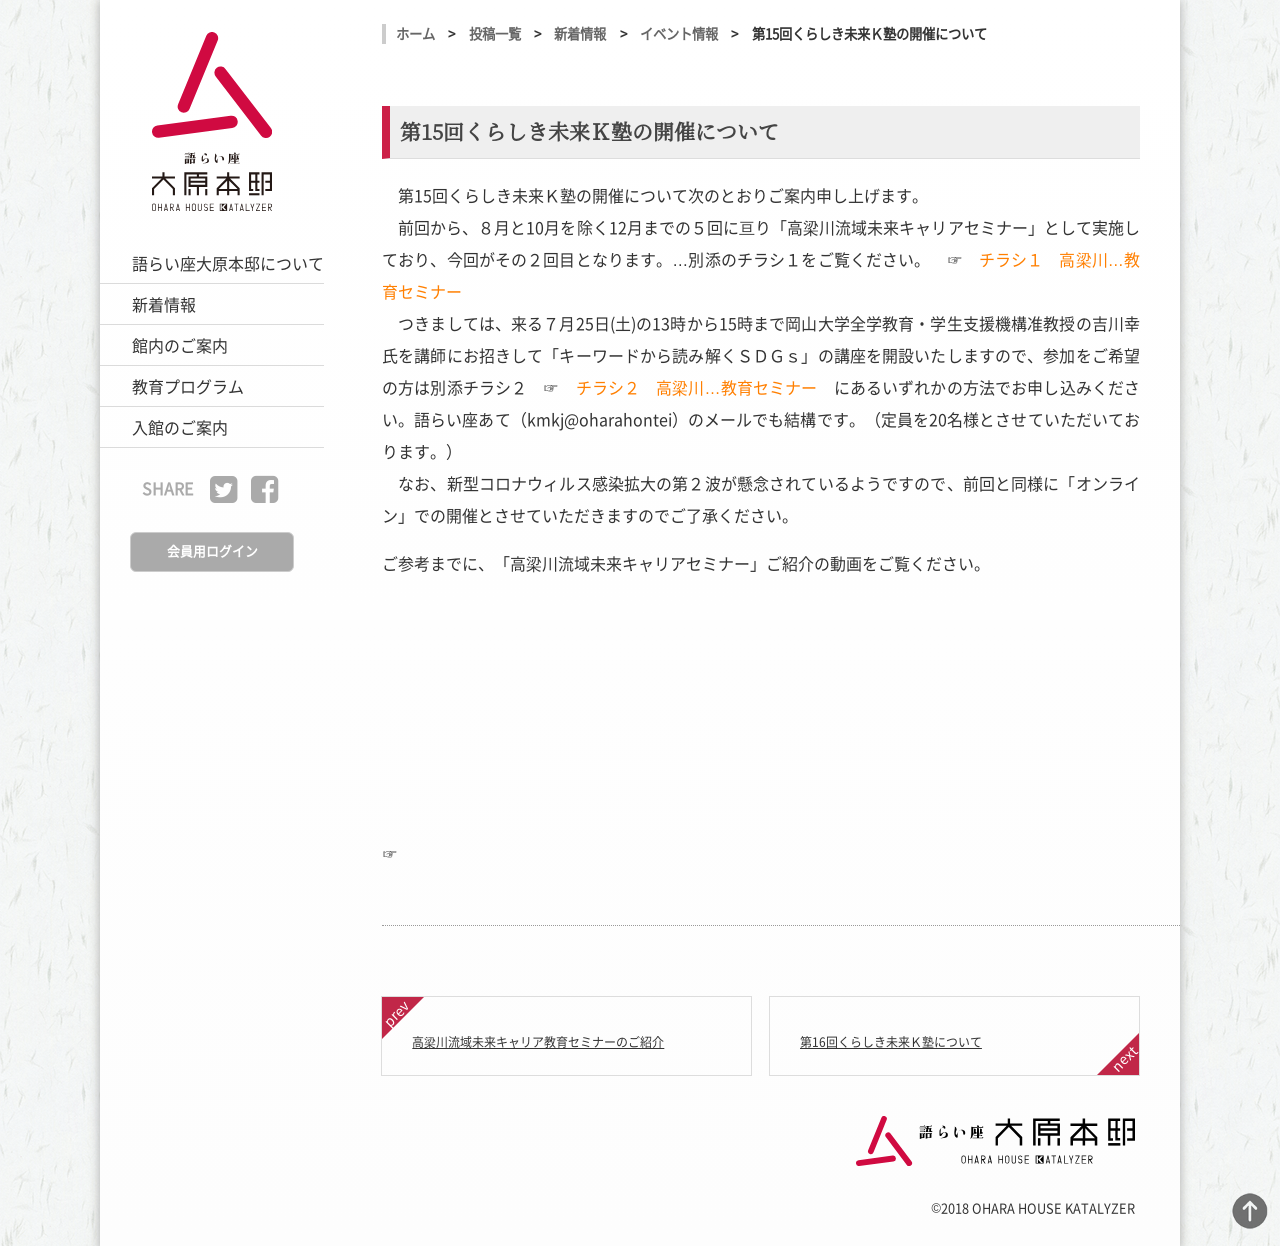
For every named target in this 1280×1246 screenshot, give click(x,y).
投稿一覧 (495, 33)
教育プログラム (188, 386)
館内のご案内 (180, 345)
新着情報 (164, 304)
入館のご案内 (180, 427)
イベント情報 (679, 33)
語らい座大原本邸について (228, 263)
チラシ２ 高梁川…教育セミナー (697, 387)
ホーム (415, 33)
